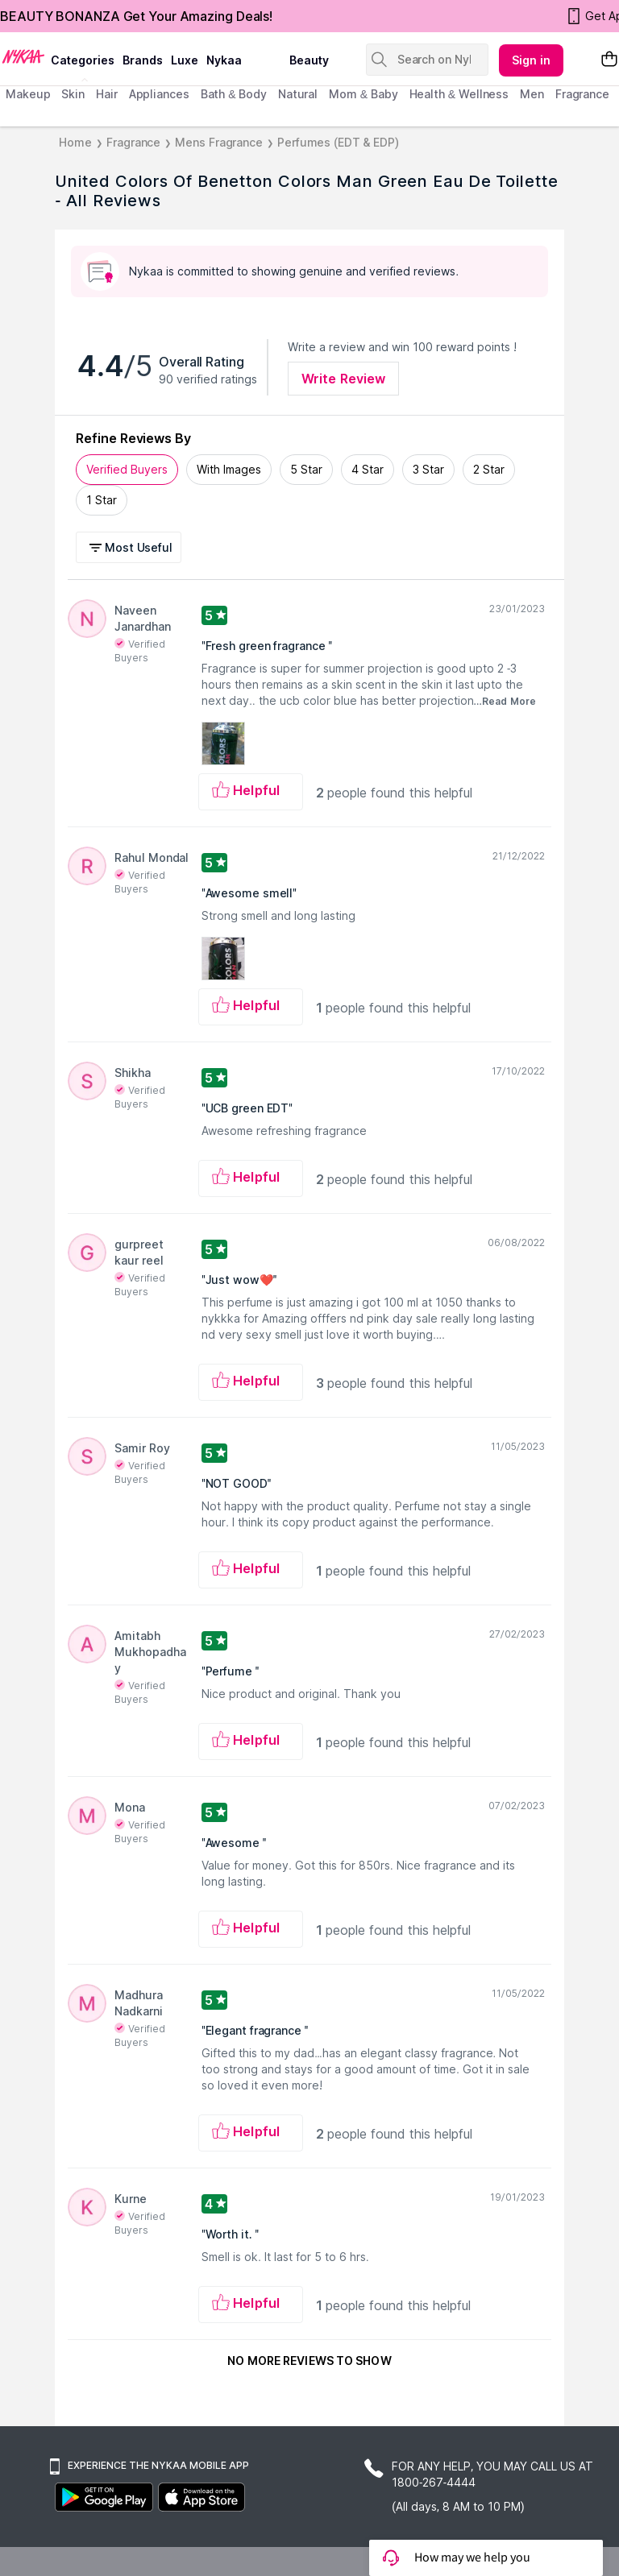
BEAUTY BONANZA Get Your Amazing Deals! (136, 16)
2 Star (489, 469)
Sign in (531, 60)
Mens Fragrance (219, 142)
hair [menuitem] (107, 94)
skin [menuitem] (73, 94)
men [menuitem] (532, 94)
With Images (229, 469)
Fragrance (133, 142)
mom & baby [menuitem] (363, 94)
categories (82, 60)
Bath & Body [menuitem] (234, 94)
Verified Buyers (127, 469)
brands (143, 60)
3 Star (428, 469)
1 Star (101, 500)
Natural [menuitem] (298, 94)
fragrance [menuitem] (582, 94)
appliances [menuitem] (159, 94)
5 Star (306, 469)
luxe (184, 60)
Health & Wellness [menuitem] (459, 94)
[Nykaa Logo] (23, 55)
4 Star (367, 469)
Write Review (343, 379)
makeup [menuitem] (28, 94)
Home (75, 142)
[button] (130, 547)
